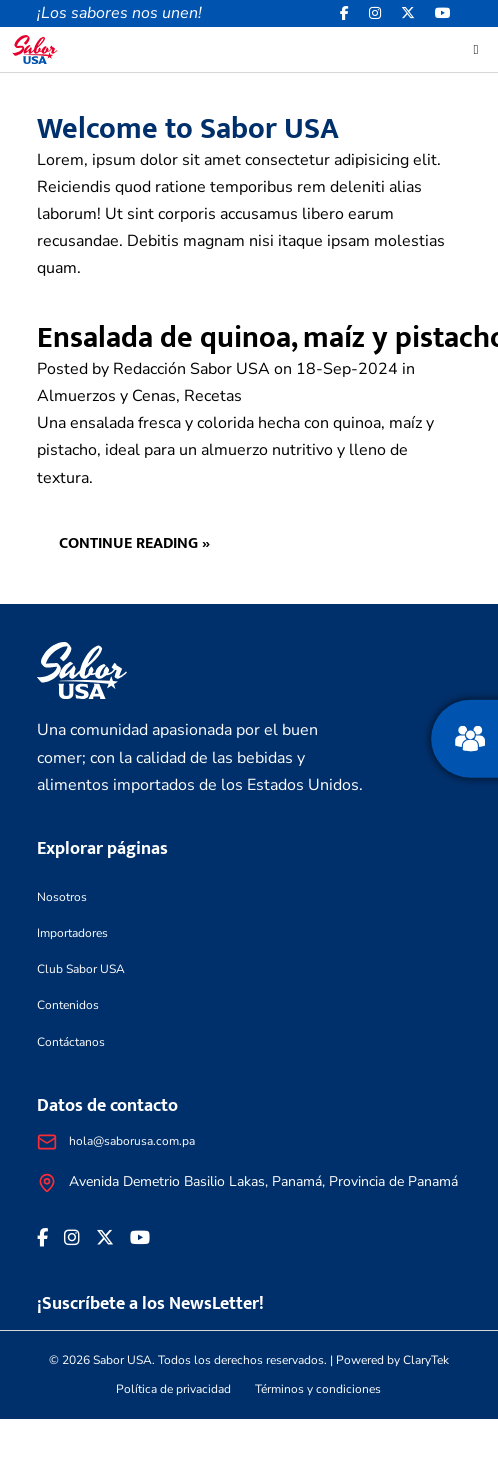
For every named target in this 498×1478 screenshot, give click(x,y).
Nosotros (62, 897)
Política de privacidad (173, 1389)
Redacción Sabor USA (191, 369)
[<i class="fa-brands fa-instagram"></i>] (375, 13)
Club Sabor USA (81, 969)
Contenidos (68, 1005)
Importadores (72, 933)
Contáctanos (71, 1042)
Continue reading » (134, 543)
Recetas (213, 396)
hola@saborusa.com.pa (132, 1141)
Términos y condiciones (318, 1389)
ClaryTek (426, 1360)
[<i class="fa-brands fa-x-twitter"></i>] (408, 13)
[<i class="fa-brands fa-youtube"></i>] (443, 13)
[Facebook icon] (344, 13)
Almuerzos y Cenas (106, 396)
